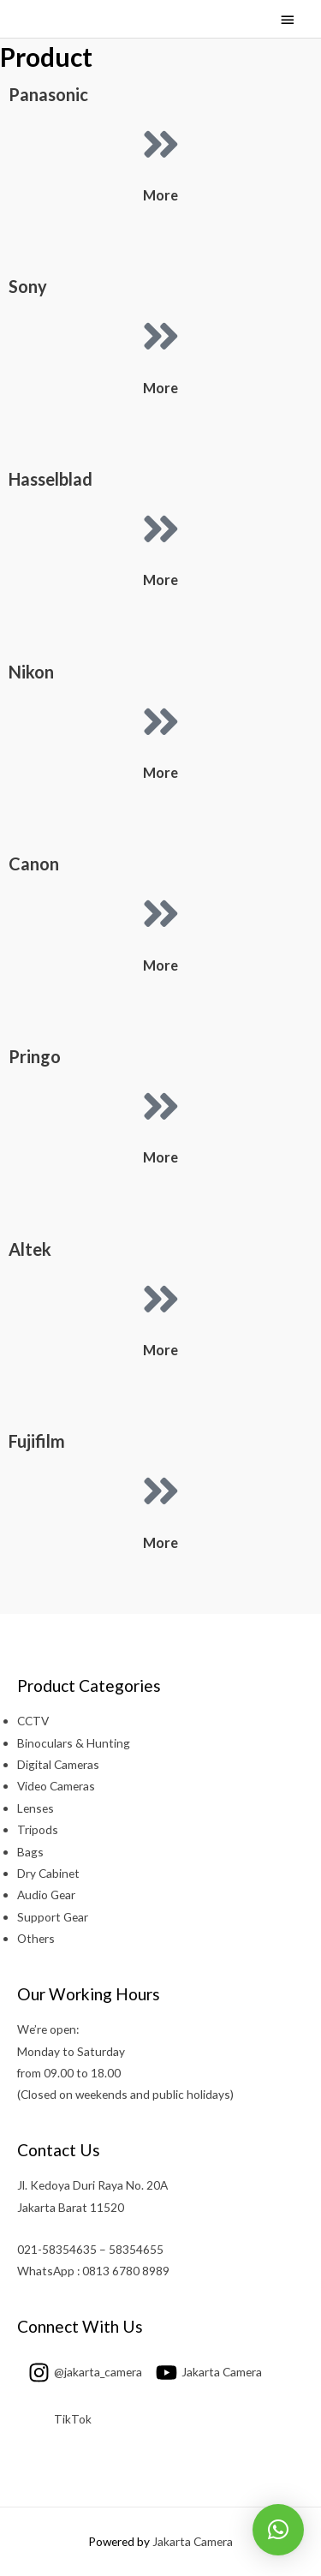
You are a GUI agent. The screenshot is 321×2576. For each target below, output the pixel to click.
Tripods (37, 1829)
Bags (30, 1851)
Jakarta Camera (192, 2541)
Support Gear (52, 1917)
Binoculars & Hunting (73, 1743)
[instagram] (79, 2372)
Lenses (35, 1808)
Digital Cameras (58, 1764)
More (160, 195)
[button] (278, 2529)
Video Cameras (56, 1785)
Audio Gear (46, 1894)
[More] (161, 144)
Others (36, 1938)
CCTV (33, 1720)
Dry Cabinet (48, 1873)
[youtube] (203, 2372)
